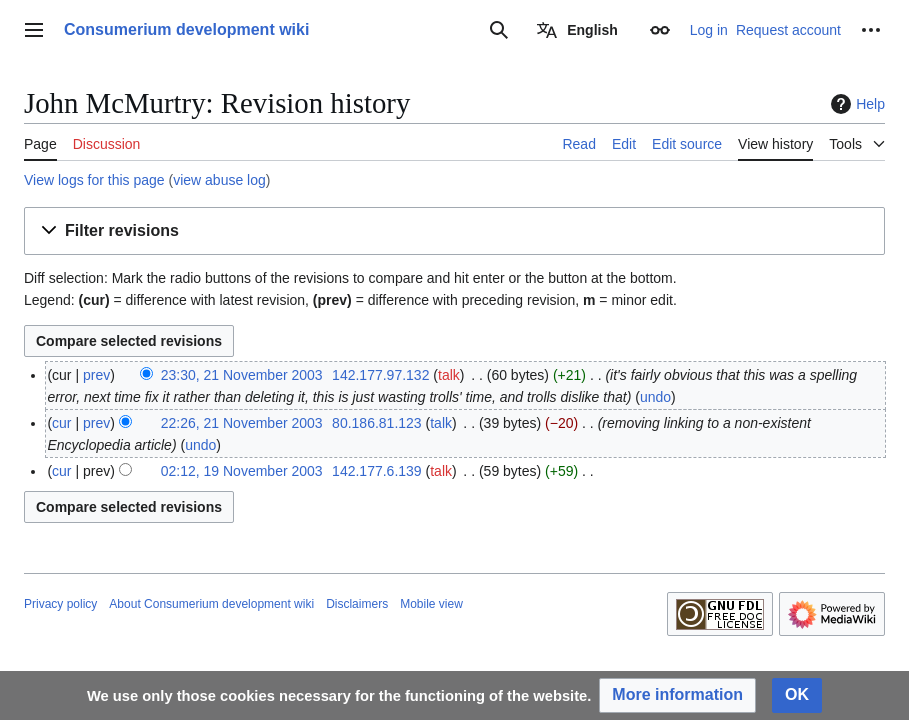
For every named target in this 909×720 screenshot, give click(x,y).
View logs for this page (94, 180)
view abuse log (219, 180)
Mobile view (431, 604)
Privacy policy (60, 604)
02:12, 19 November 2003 (242, 471)
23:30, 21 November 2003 (242, 375)
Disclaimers (357, 604)
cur (61, 423)
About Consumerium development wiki (211, 604)
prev (96, 375)
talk (449, 375)
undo (655, 397)
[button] (454, 231)
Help (855, 104)
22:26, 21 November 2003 (242, 423)
